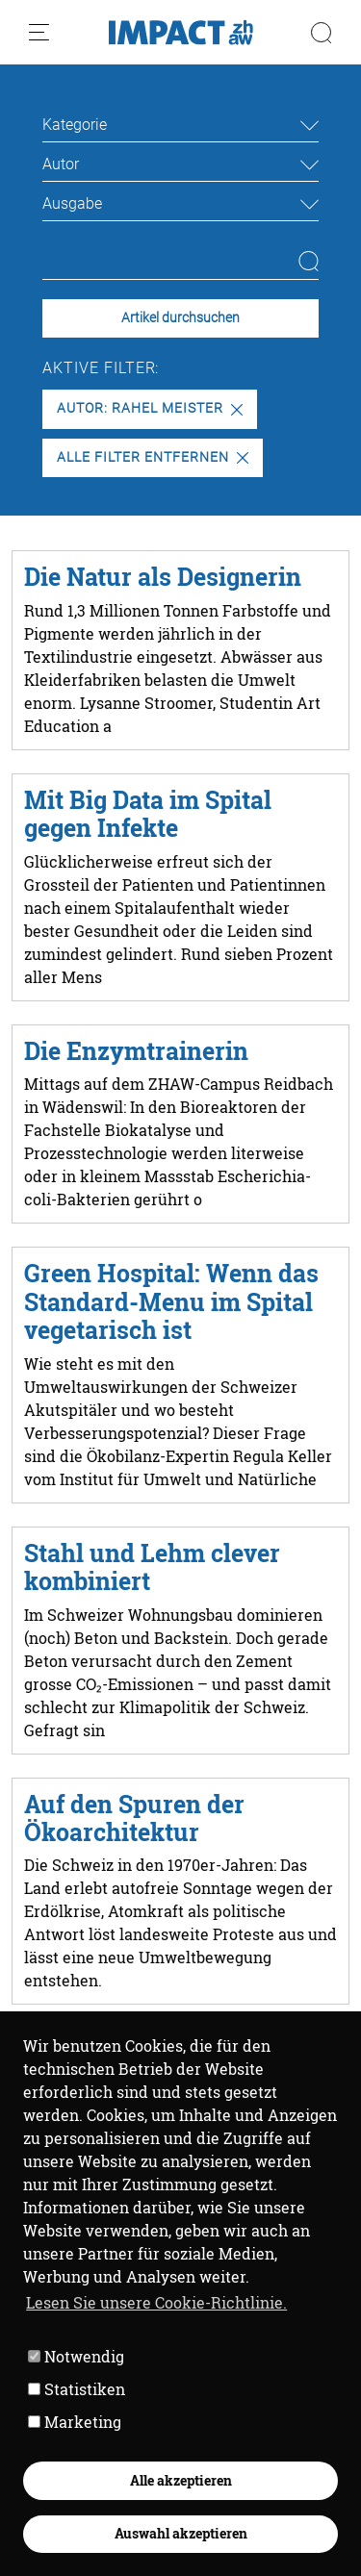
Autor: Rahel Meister (149, 408)
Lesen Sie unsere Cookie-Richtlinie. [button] (156, 2302)
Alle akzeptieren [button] (181, 2480)
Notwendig (76, 2356)
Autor (60, 164)
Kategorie (74, 124)
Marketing (74, 2422)
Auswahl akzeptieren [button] (181, 2533)
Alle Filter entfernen (152, 457)
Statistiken (76, 2389)
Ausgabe (72, 203)
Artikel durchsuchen (180, 318)
